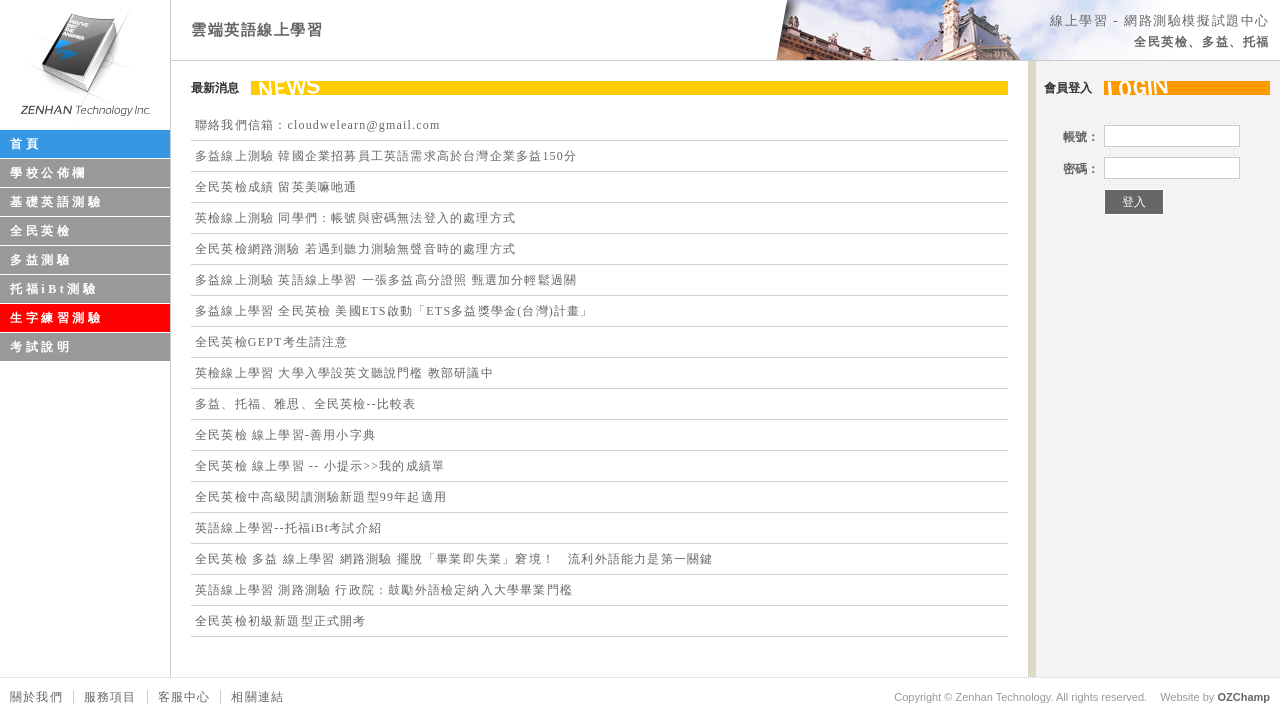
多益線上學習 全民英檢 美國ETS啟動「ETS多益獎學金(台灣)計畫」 (394, 311)
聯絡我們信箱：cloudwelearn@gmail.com (317, 125)
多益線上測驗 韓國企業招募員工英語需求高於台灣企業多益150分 (386, 156)
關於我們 (36, 697)
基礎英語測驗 (57, 202)
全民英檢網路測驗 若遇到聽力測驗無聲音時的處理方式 (355, 249)
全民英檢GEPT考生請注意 (272, 342)
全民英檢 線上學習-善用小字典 (285, 435)
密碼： (1081, 169)
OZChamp (1243, 697)
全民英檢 (41, 231)
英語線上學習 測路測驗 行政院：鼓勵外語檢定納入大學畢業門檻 (384, 590)
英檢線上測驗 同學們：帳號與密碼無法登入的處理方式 (355, 218)
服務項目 (110, 697)
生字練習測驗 (57, 318)
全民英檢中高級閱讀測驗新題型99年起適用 (321, 497)
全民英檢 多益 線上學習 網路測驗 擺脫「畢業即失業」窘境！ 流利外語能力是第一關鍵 (454, 559)
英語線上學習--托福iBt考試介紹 (288, 528)
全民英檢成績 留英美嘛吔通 (276, 187)
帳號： (1081, 137)
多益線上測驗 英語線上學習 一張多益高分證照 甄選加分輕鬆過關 (386, 280)
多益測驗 (41, 260)
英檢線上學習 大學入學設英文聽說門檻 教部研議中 (344, 373)
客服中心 (184, 697)
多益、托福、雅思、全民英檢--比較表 (306, 404)
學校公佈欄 (49, 173)
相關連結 (257, 697)
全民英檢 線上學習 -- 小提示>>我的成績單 (320, 466)
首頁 (25, 144)
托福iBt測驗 (54, 289)
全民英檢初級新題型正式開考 (281, 621)
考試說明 (41, 347)
